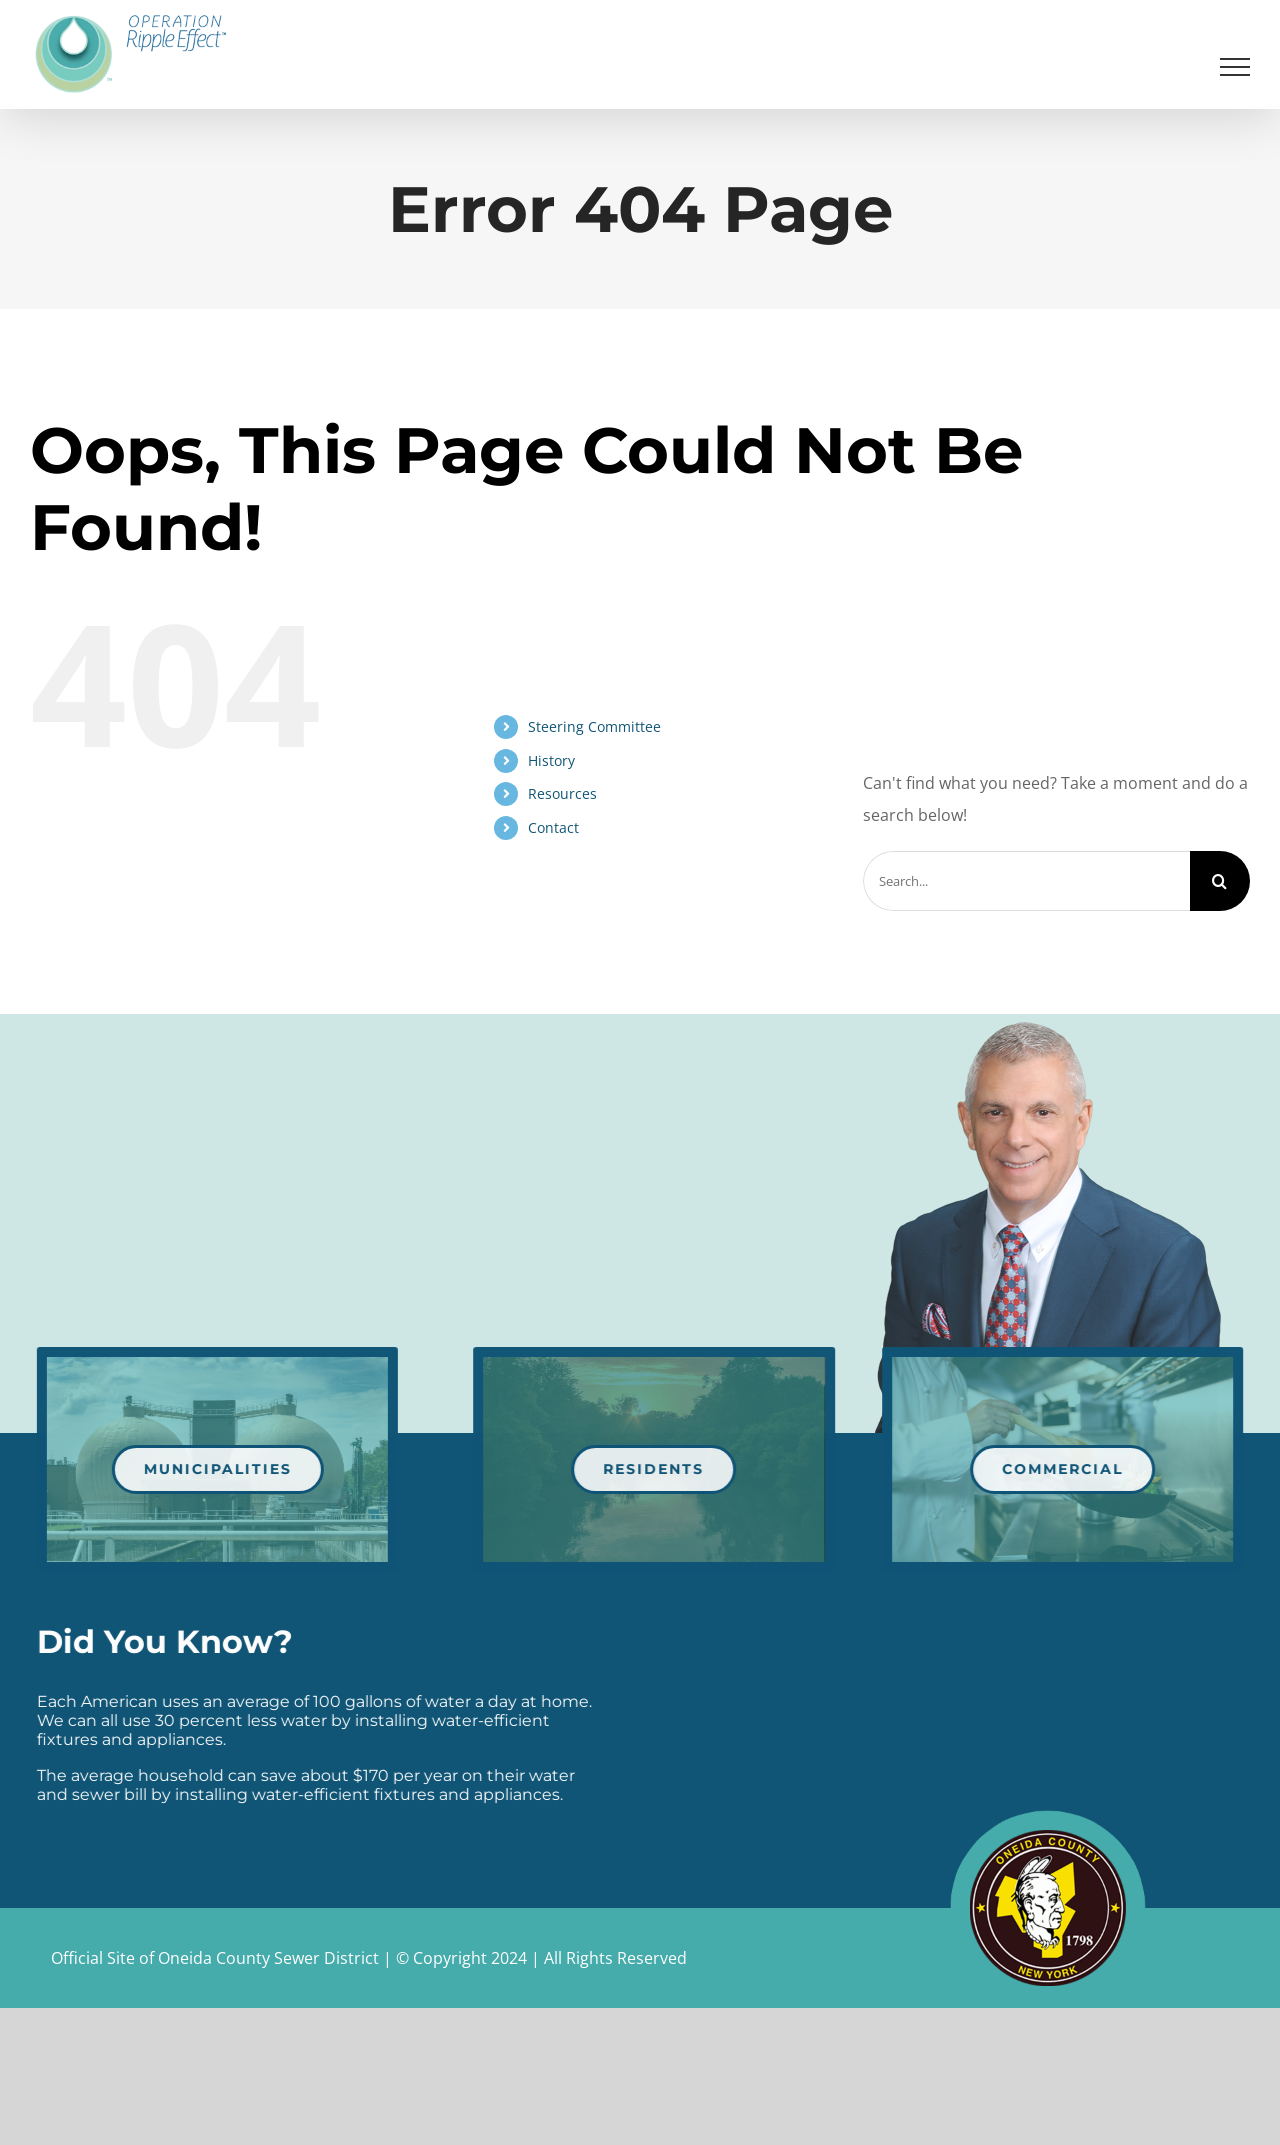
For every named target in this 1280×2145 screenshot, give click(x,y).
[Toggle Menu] (1235, 67)
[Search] (1220, 881)
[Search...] (1026, 881)
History (551, 760)
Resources (562, 793)
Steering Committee (594, 726)
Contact (553, 827)
